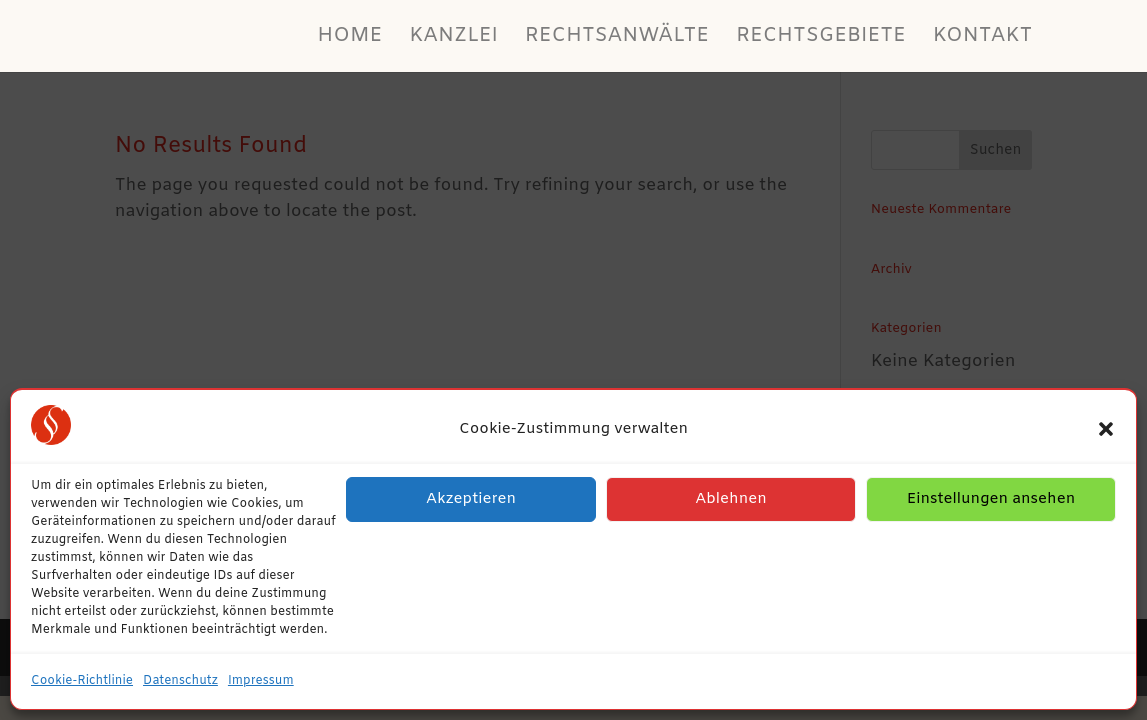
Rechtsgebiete (821, 39)
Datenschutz (180, 681)
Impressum (261, 681)
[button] (1106, 429)
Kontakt (983, 39)
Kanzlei (453, 39)
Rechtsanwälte (617, 39)
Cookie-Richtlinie (82, 681)
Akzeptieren (471, 499)
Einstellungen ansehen (991, 499)
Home (349, 39)
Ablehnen (731, 499)
